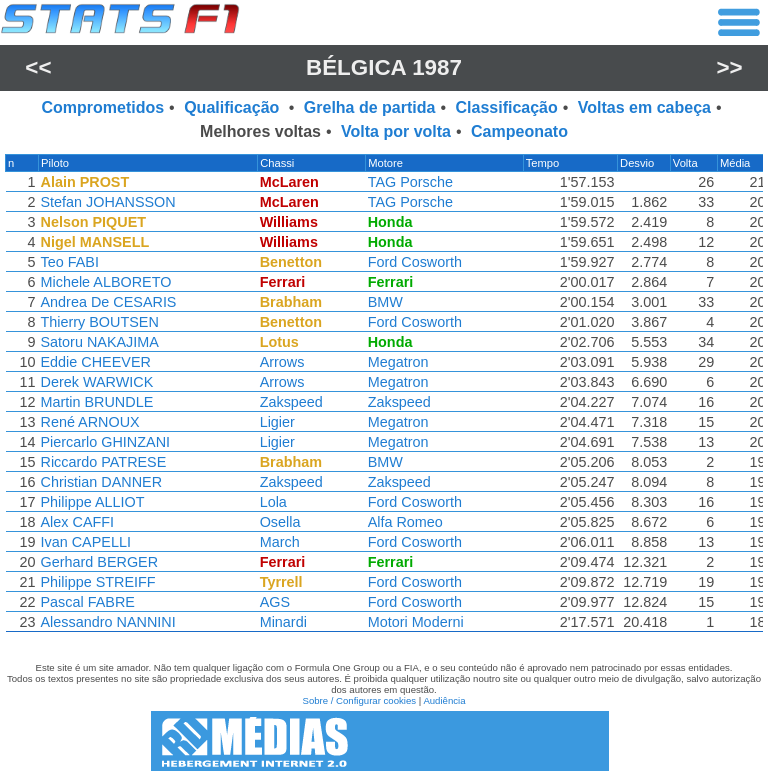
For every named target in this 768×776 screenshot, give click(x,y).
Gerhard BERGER (98, 562)
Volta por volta (396, 131)
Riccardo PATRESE (102, 462)
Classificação (506, 107)
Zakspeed (292, 402)
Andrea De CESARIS (107, 302)
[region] (384, 398)
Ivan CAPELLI (84, 542)
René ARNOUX (88, 422)
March (281, 542)
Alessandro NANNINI (106, 622)
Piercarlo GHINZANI (104, 442)
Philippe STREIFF (96, 582)
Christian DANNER (100, 482)
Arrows (283, 362)
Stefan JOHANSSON (106, 202)
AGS (276, 602)
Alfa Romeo (407, 522)
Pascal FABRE (86, 602)
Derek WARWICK (95, 382)
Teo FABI (68, 262)
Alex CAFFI (76, 522)
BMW (387, 302)
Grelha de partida (370, 107)
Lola (274, 502)
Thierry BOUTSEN (98, 322)
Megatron (400, 362)
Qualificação (234, 107)
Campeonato (519, 131)
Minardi (284, 622)
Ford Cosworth (417, 262)
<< (38, 67)
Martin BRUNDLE (95, 402)
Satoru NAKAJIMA (98, 342)
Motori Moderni (418, 622)
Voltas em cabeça (644, 107)
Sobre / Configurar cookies (359, 700)
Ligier (278, 422)
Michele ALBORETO (104, 282)
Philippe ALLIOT (91, 502)
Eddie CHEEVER (94, 362)
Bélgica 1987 (384, 67)
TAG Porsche (412, 182)
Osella (281, 522)
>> (730, 67)
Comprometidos (102, 107)
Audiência (444, 700)
